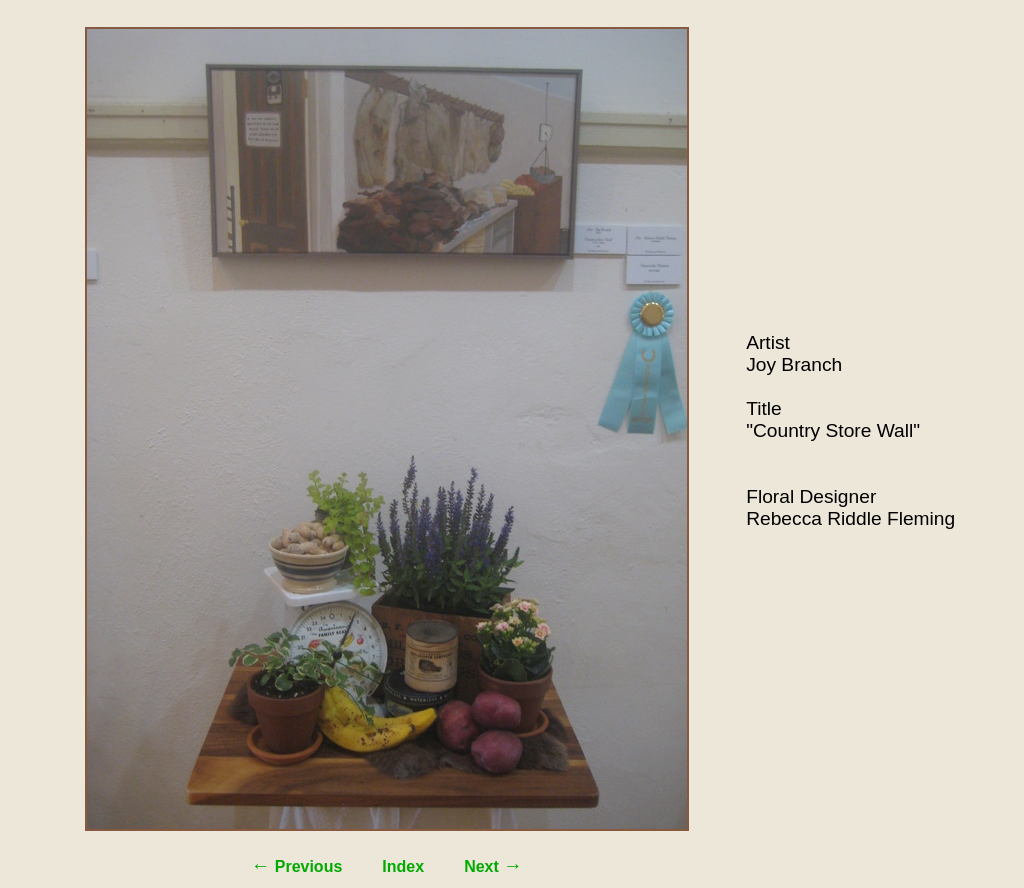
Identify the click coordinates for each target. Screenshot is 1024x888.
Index (403, 866)
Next (493, 866)
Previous (296, 866)
